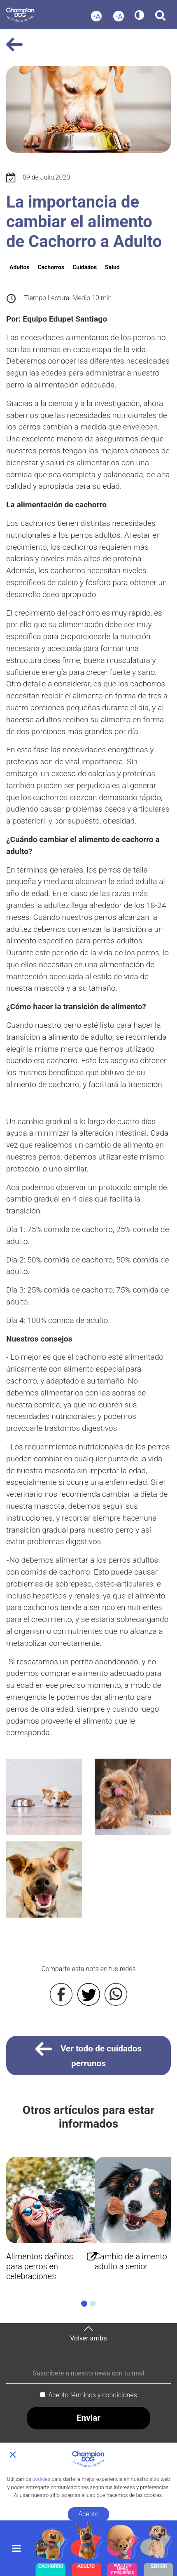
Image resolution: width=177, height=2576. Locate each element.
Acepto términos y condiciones (92, 2395)
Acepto (88, 2514)
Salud (112, 267)
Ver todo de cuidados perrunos (88, 2054)
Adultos (19, 267)
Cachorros (50, 267)
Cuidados (84, 267)
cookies (41, 2479)
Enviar (88, 2418)
